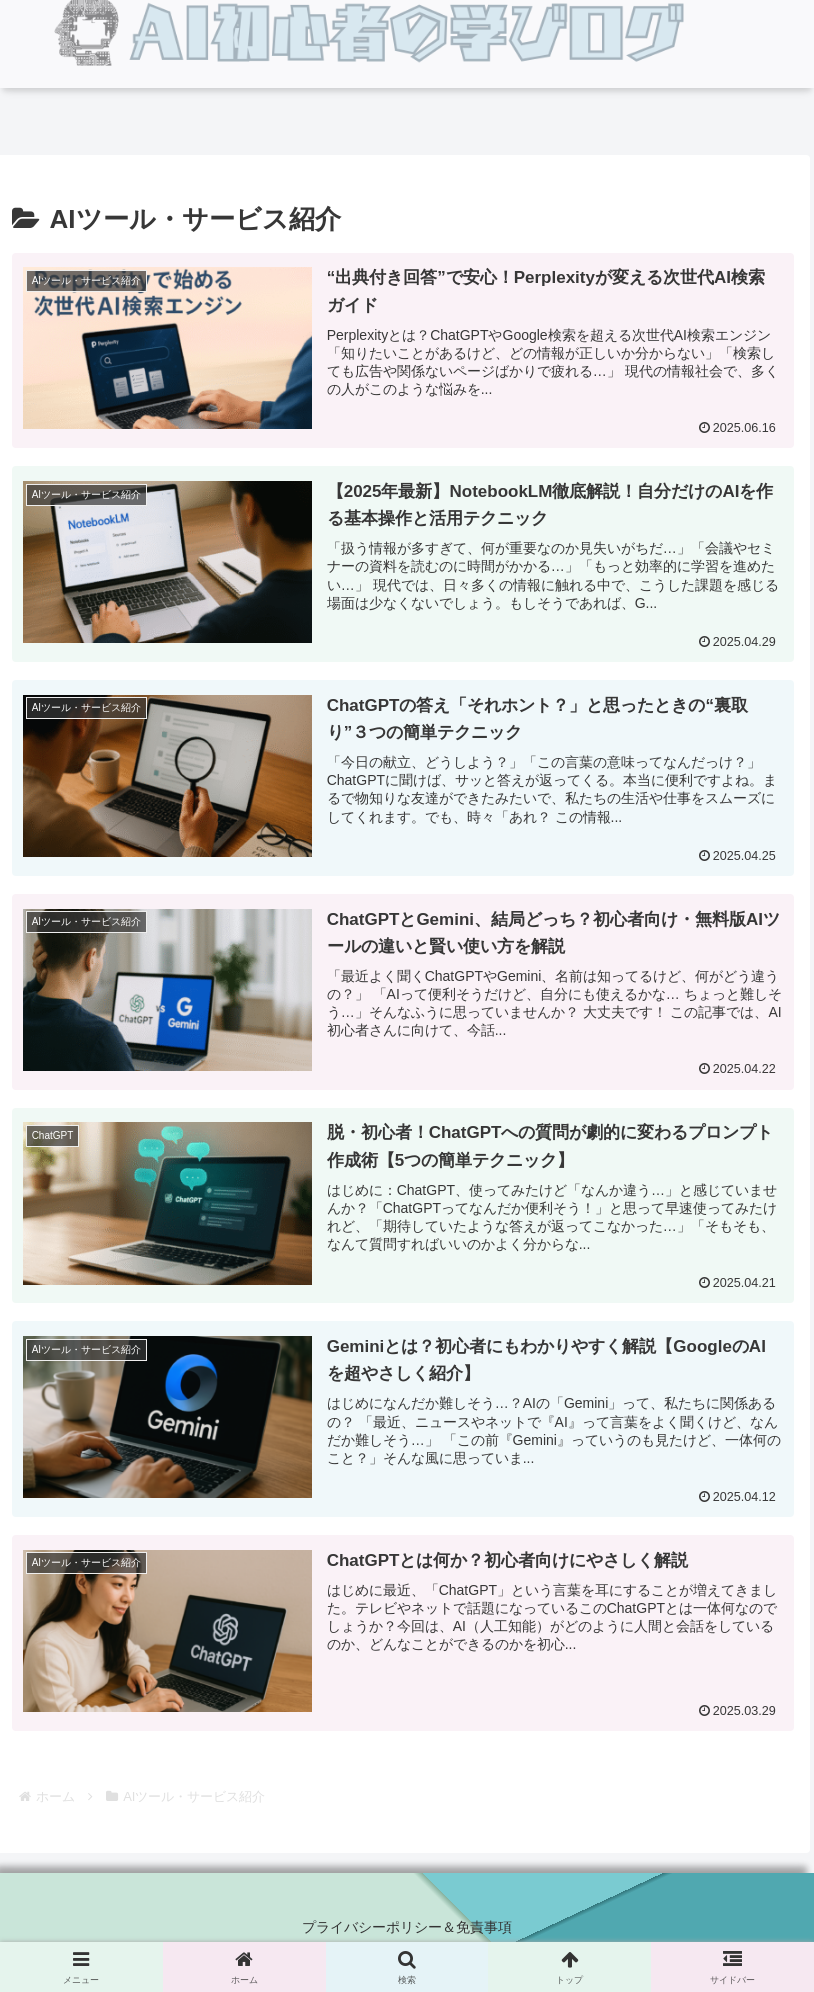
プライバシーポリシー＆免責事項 (407, 1927)
